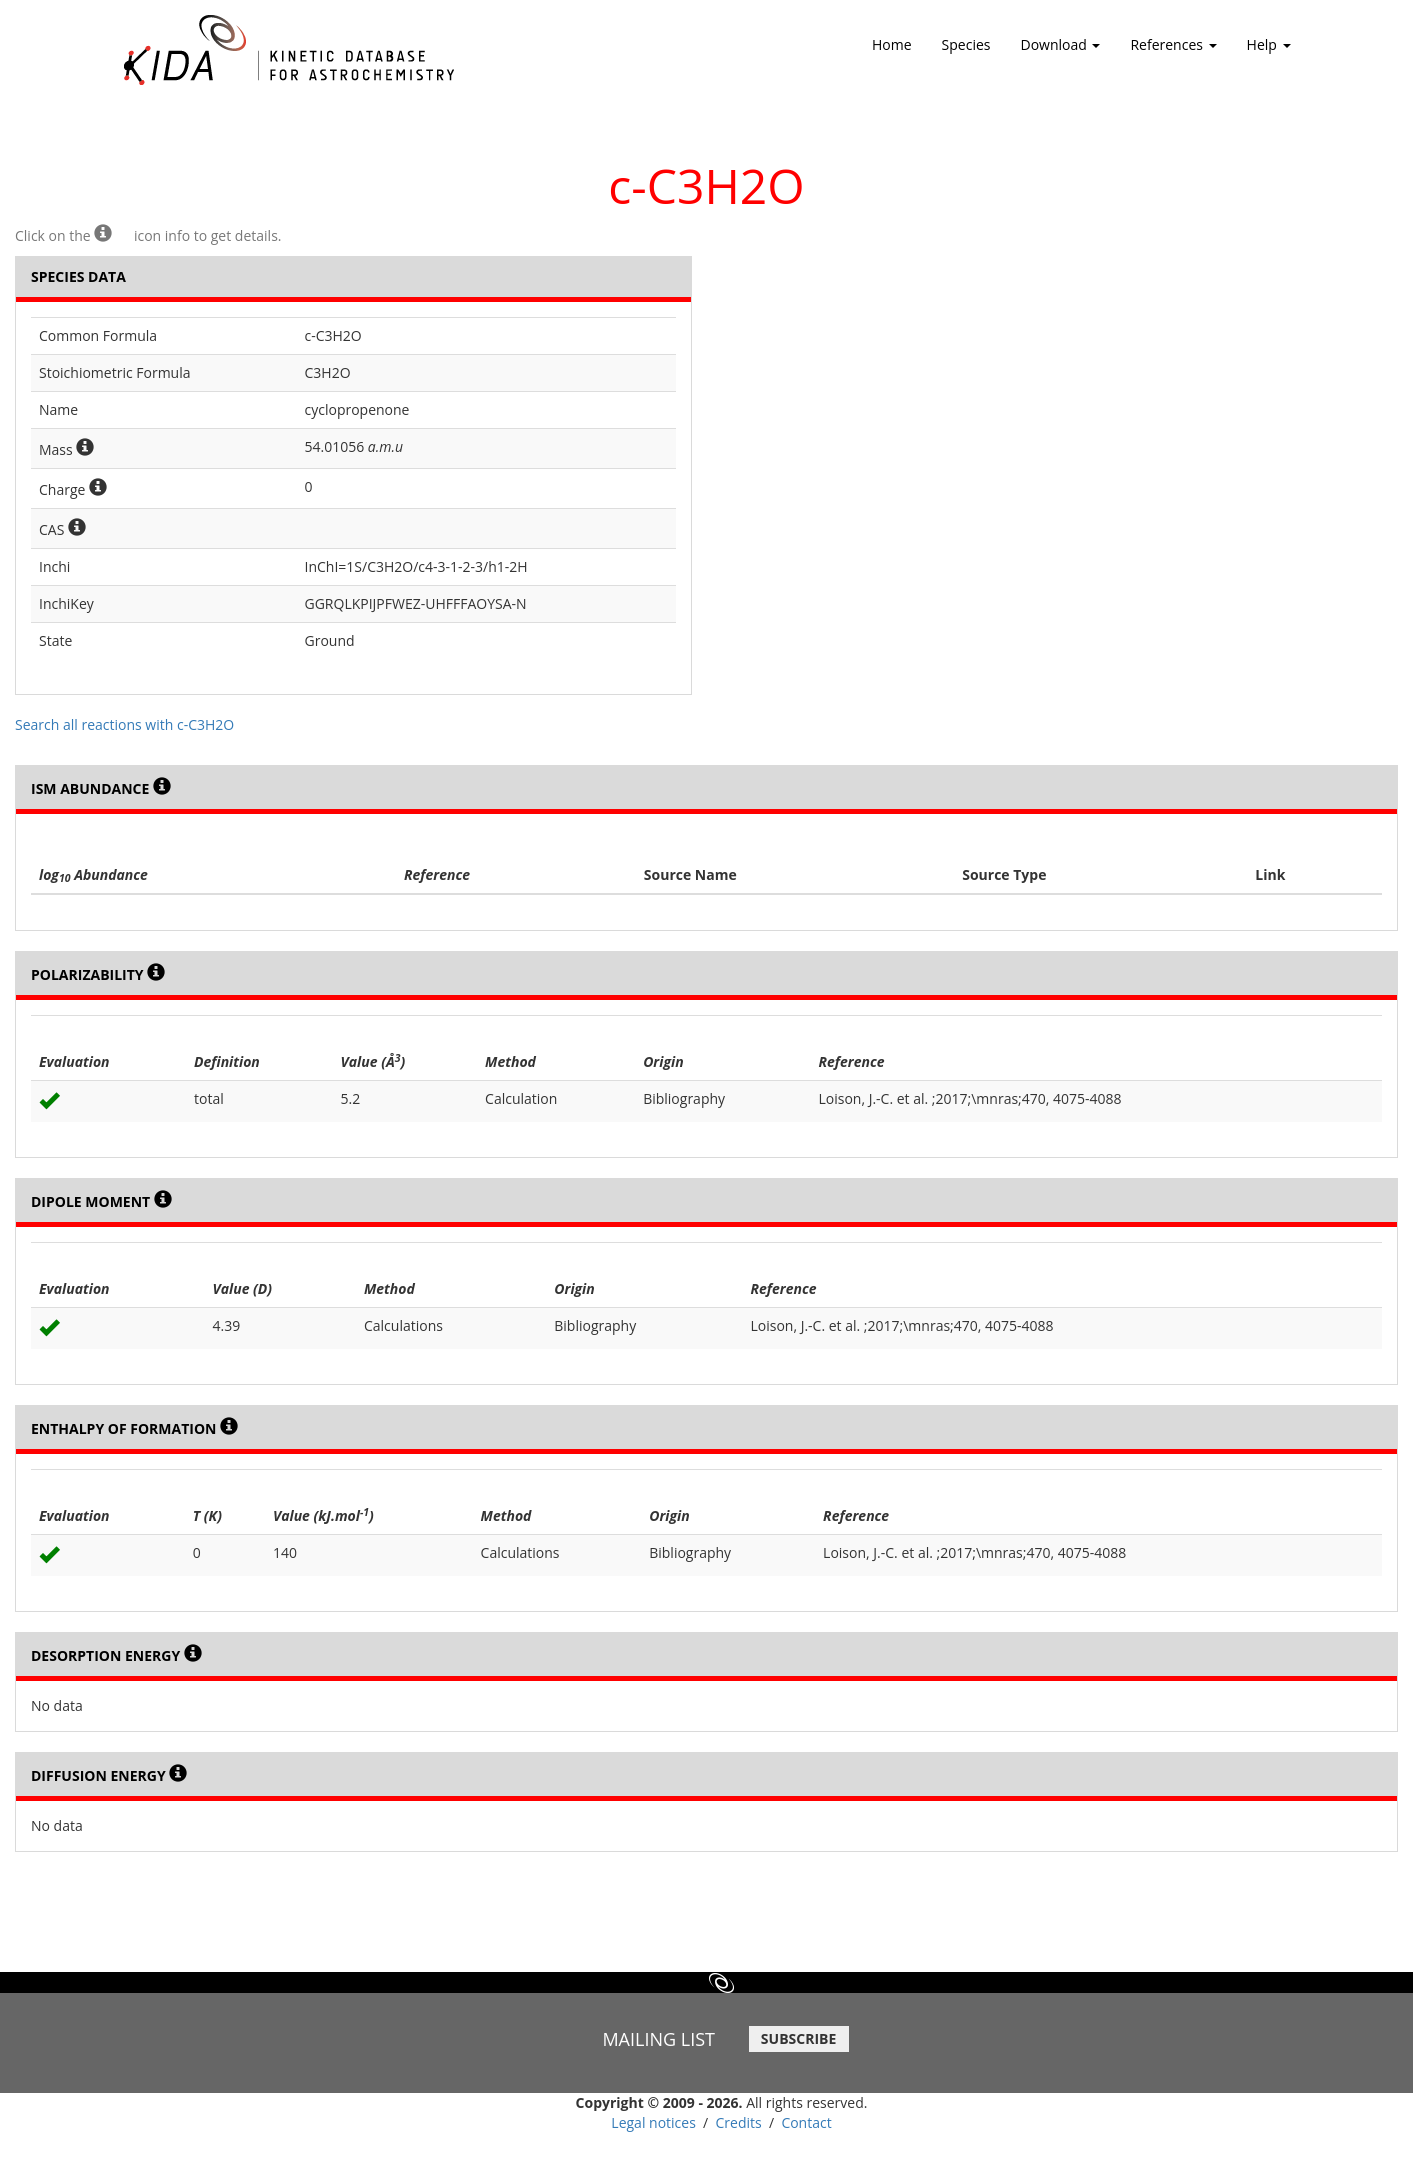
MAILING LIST (658, 2039)
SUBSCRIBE (798, 2038)
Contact (806, 2122)
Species (966, 44)
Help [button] (1269, 51)
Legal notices (653, 2122)
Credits (739, 2122)
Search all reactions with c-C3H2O (124, 724)
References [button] (1173, 51)
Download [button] (1061, 51)
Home (892, 44)
